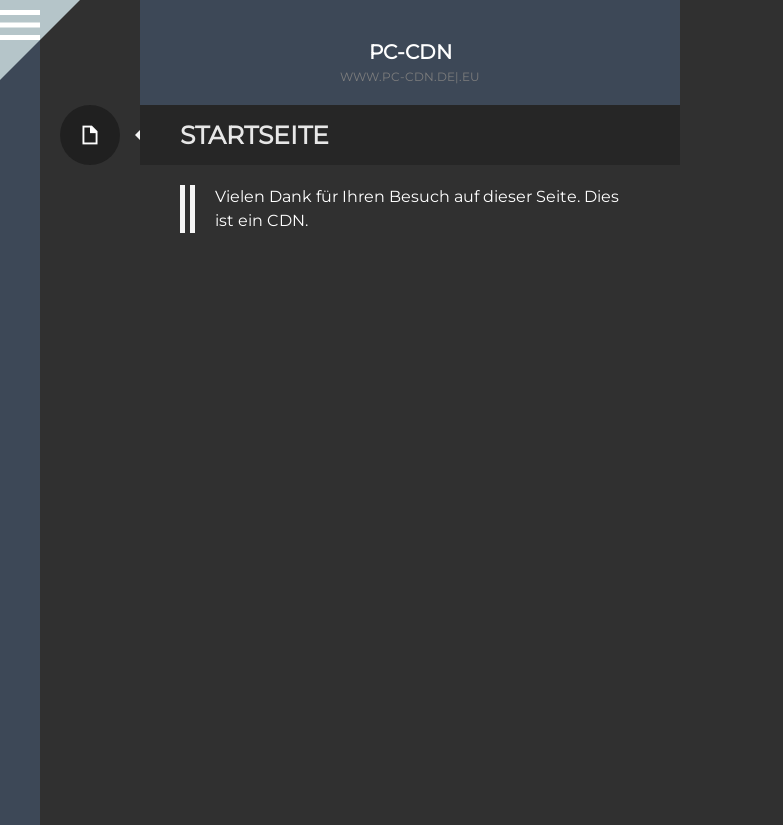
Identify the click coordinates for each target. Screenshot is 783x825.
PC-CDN (410, 52)
